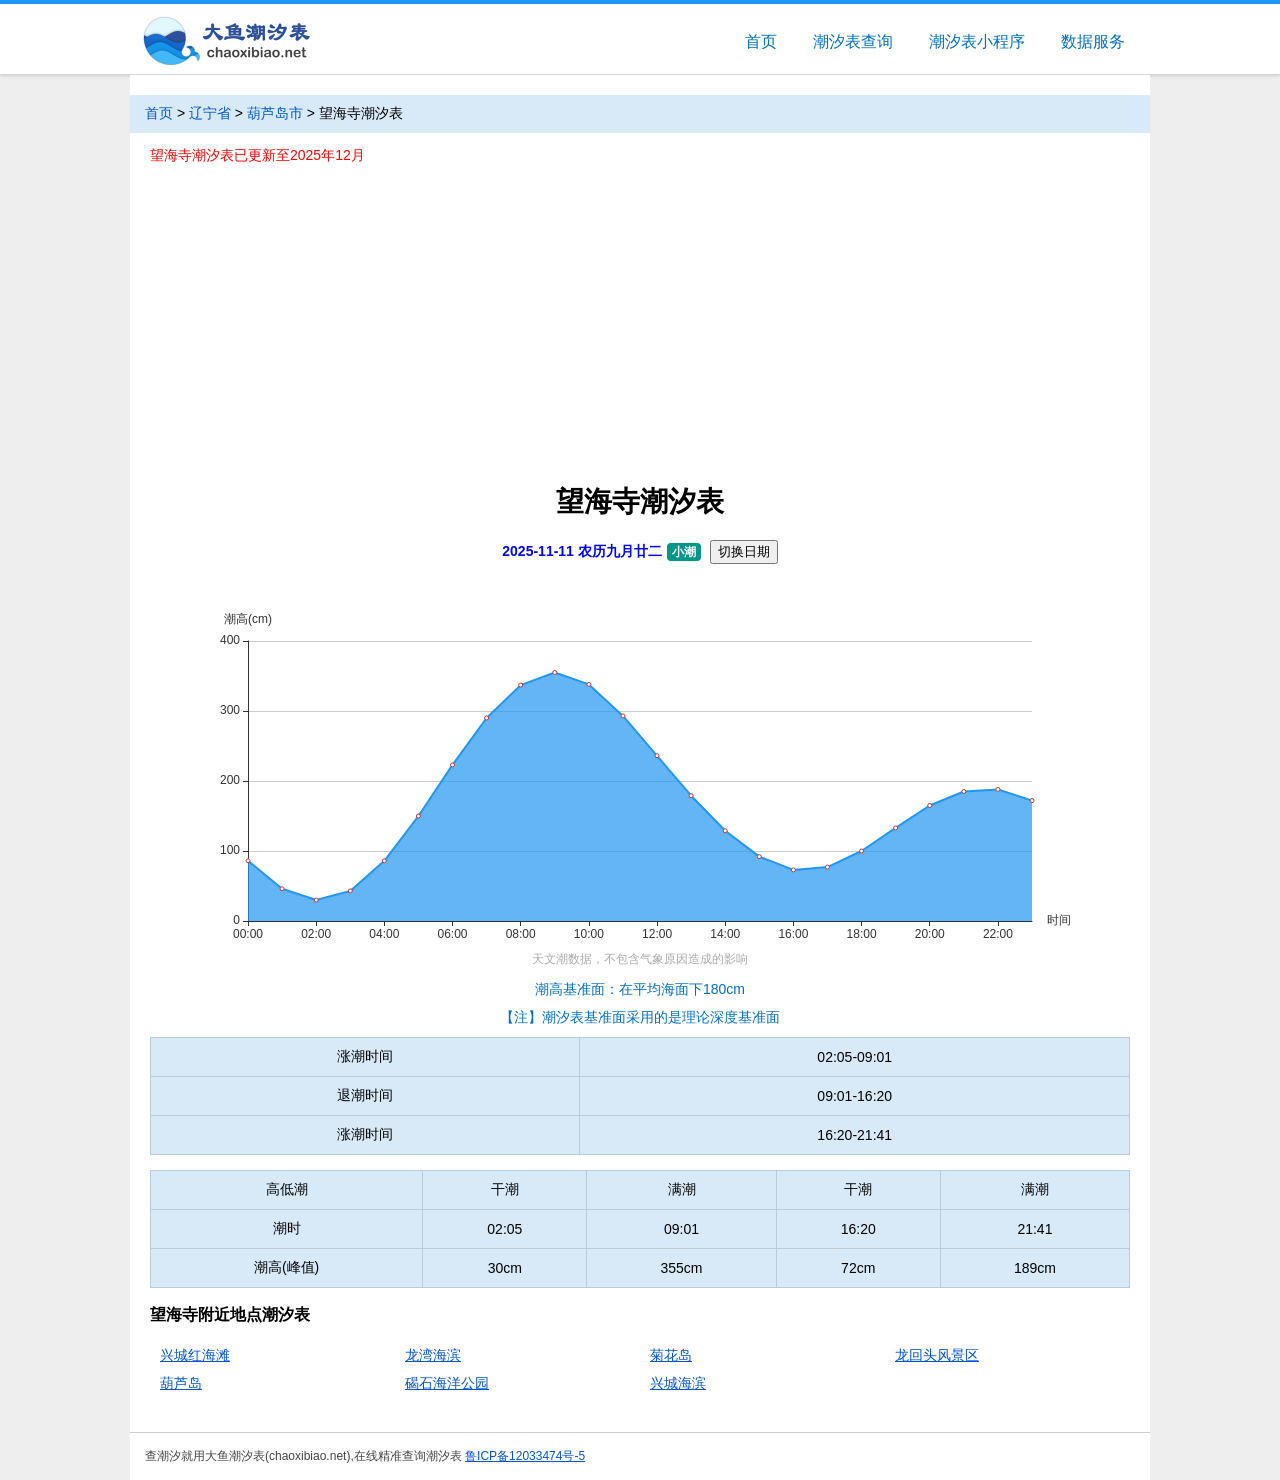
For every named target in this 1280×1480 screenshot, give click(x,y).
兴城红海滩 (195, 1355)
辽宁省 (210, 113)
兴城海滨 (678, 1383)
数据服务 (1093, 41)
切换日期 (744, 551)
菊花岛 (671, 1355)
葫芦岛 (181, 1383)
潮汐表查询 (853, 41)
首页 (761, 41)
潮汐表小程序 (977, 41)
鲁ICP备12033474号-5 (525, 1456)
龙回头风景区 (937, 1355)
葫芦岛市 (275, 113)
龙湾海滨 (433, 1355)
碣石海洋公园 (447, 1383)
